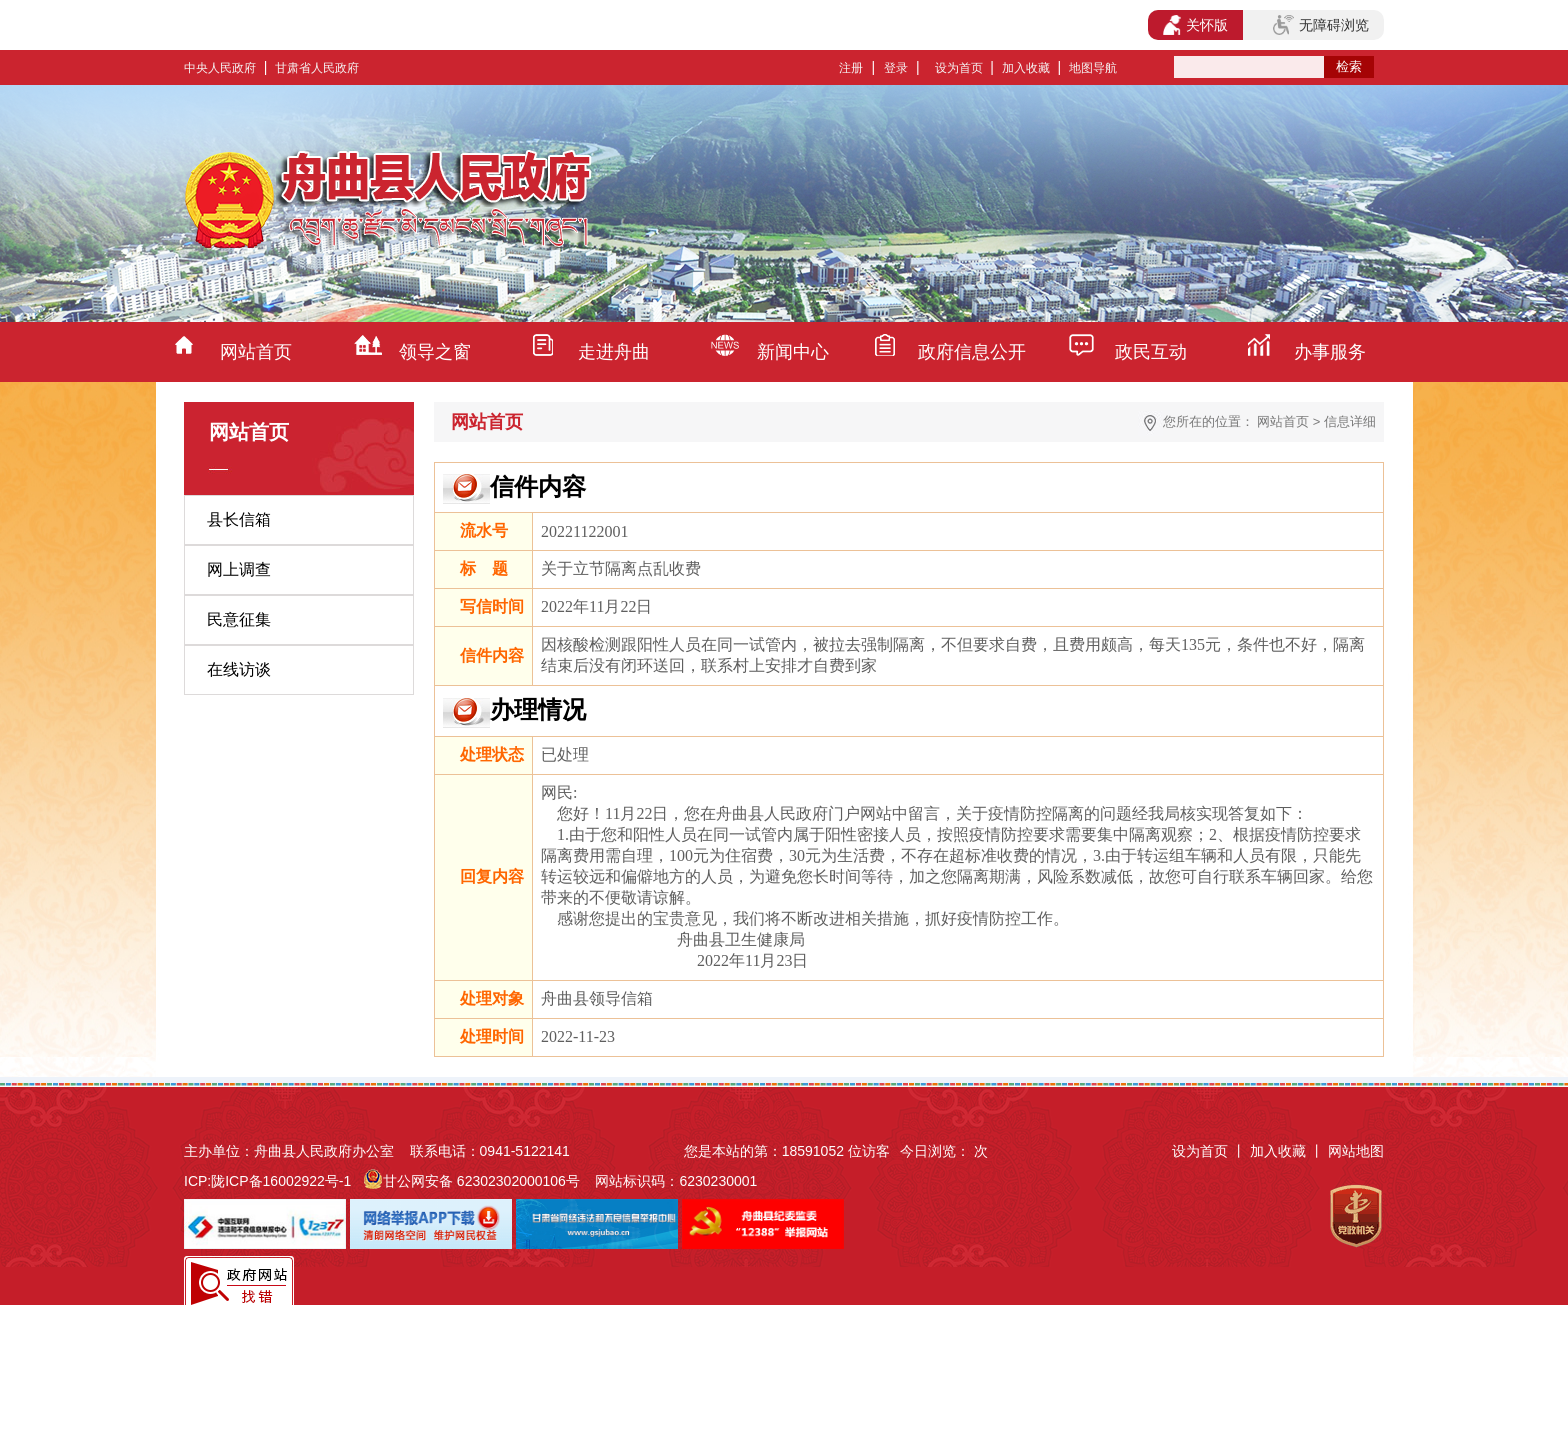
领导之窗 (435, 352)
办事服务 (1330, 352)
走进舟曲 (614, 352)
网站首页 (256, 352)
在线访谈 (239, 669)
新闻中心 (793, 352)
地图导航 (1093, 68)
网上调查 (239, 569)
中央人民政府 (220, 68)
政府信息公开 (972, 352)
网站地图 (1356, 1151)
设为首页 (959, 68)
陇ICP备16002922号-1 (281, 1181)
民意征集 (239, 619)
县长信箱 (239, 519)
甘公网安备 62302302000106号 (481, 1181)
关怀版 (1195, 25)
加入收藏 (1026, 68)
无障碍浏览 (1321, 25)
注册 (851, 68)
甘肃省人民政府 (317, 68)
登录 (896, 68)
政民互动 (1151, 352)
